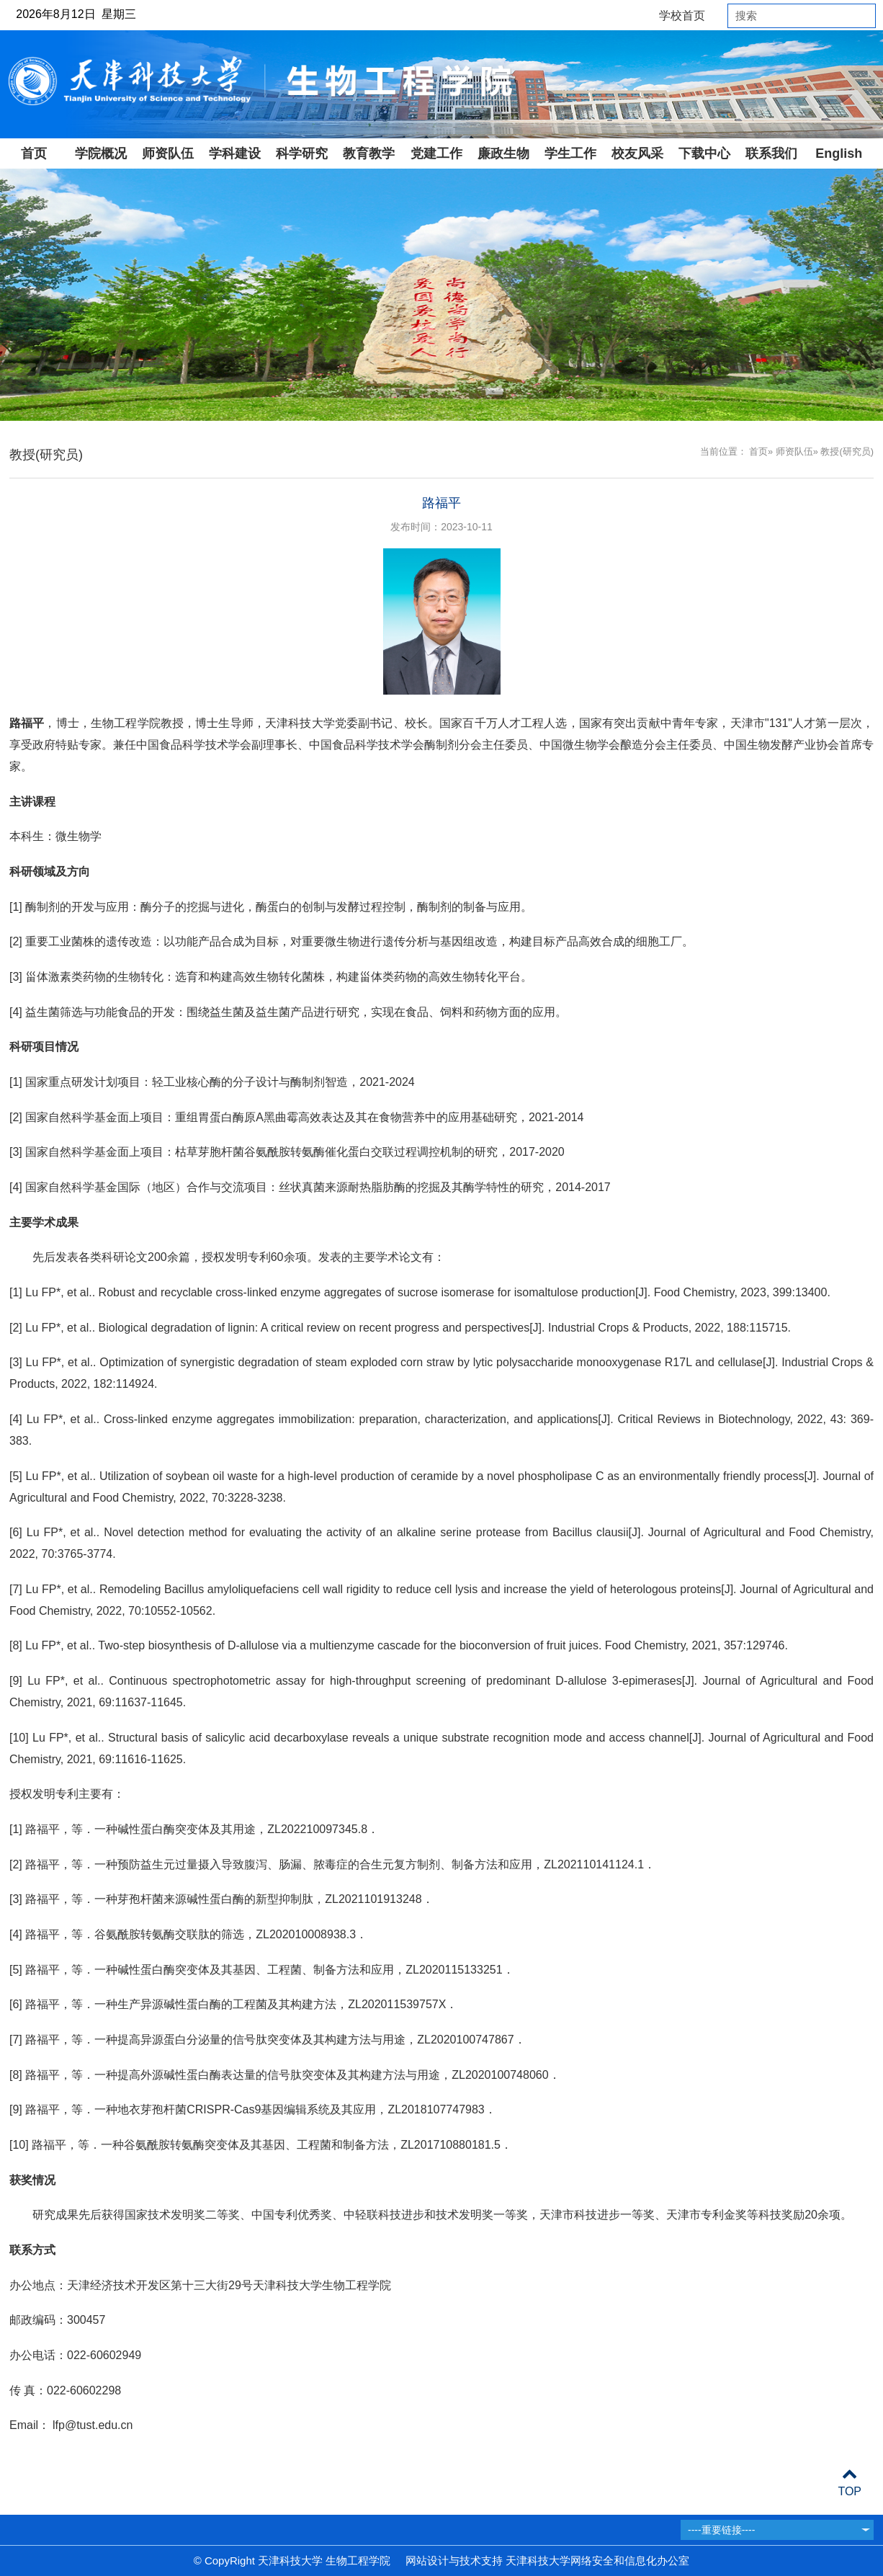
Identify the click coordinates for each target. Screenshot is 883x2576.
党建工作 (436, 153)
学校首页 (682, 15)
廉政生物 (503, 153)
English (838, 153)
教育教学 (369, 153)
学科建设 (235, 153)
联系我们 (771, 153)
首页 (34, 153)
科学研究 (302, 153)
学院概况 (101, 153)
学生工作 (570, 153)
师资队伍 (168, 153)
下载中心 (704, 153)
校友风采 (637, 153)
